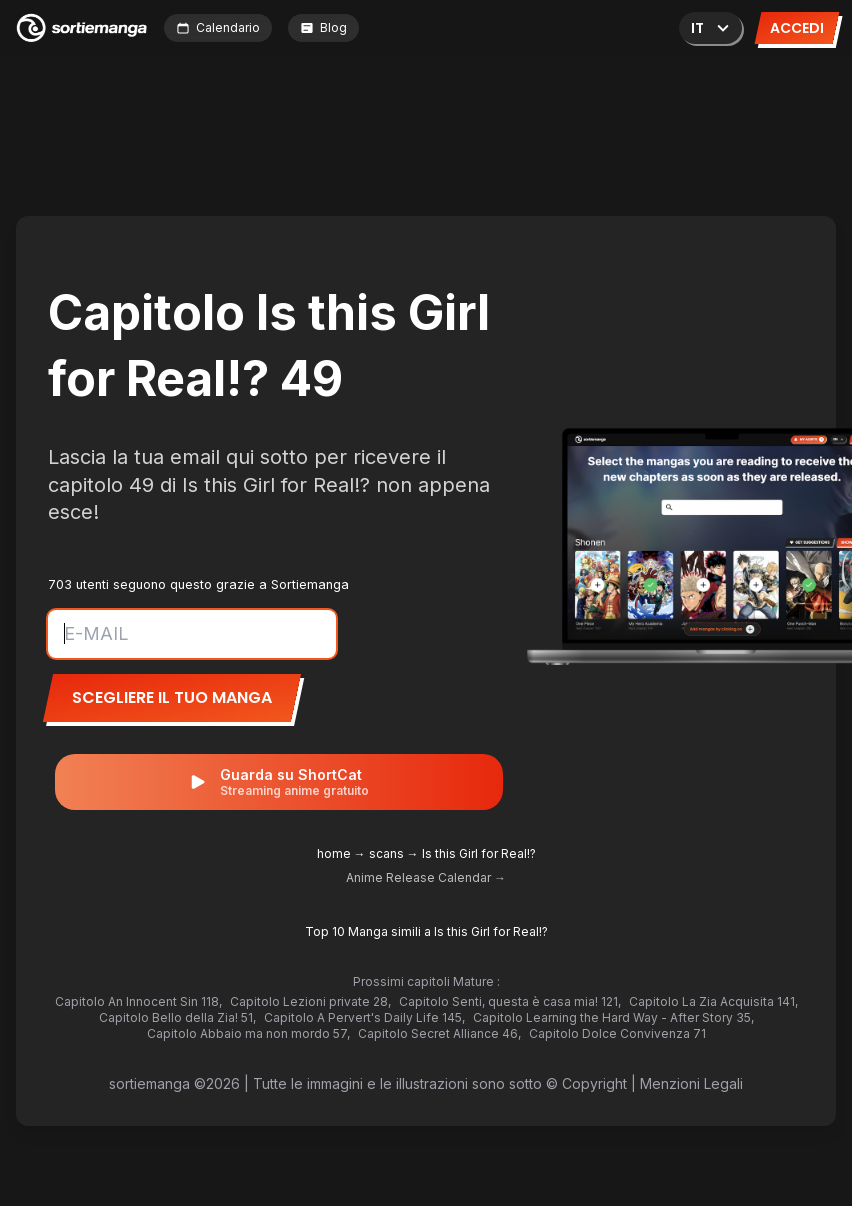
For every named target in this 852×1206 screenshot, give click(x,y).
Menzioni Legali (691, 1083)
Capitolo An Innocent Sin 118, (138, 1001)
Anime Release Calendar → (426, 877)
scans (386, 853)
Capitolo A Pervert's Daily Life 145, (364, 1017)
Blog (323, 27)
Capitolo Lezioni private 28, (310, 1001)
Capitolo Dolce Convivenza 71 (617, 1033)
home (334, 853)
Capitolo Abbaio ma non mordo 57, (248, 1033)
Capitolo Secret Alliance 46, (439, 1033)
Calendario (218, 27)
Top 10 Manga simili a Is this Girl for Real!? (426, 931)
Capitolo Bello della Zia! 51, (177, 1017)
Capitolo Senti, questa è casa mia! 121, (510, 1001)
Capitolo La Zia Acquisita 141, (713, 1001)
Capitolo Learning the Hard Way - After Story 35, (613, 1017)
